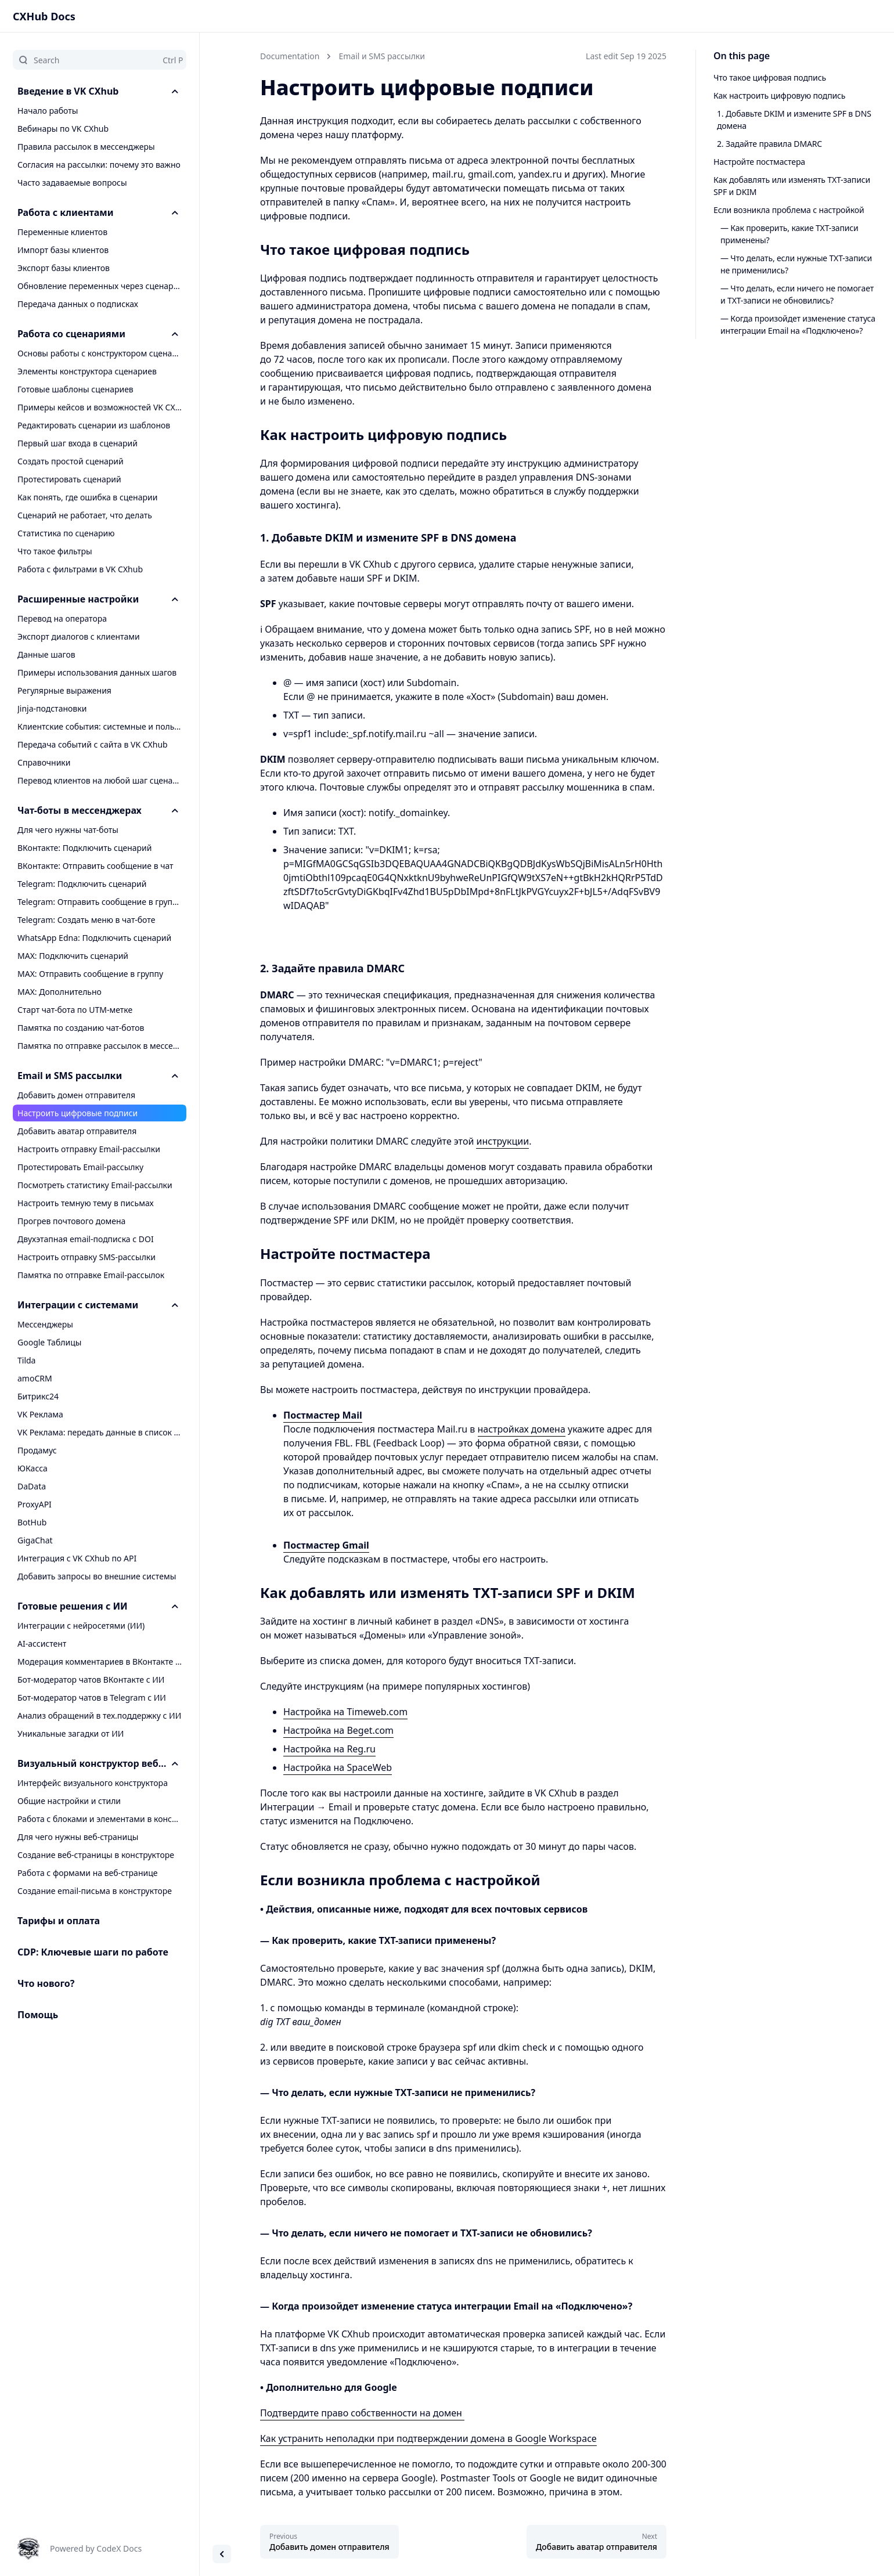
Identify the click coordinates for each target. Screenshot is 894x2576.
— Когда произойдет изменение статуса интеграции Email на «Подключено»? (797, 324)
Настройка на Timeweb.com (345, 1711)
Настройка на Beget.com (338, 1730)
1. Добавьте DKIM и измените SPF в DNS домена (794, 119)
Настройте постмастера (759, 161)
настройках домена (521, 1429)
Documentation (289, 56)
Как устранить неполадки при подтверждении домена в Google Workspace (428, 2438)
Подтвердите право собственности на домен (362, 2413)
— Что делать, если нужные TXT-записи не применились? (796, 264)
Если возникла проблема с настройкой (788, 209)
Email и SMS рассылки (381, 56)
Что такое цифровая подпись (769, 77)
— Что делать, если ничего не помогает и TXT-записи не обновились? (797, 294)
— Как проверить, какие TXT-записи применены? (789, 234)
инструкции (502, 1141)
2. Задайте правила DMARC (769, 143)
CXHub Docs (44, 16)
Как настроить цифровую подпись (779, 95)
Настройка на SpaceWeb (337, 1767)
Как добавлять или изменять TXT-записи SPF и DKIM (791, 185)
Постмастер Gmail (326, 1545)
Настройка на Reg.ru (329, 1748)
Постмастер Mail (322, 1415)
